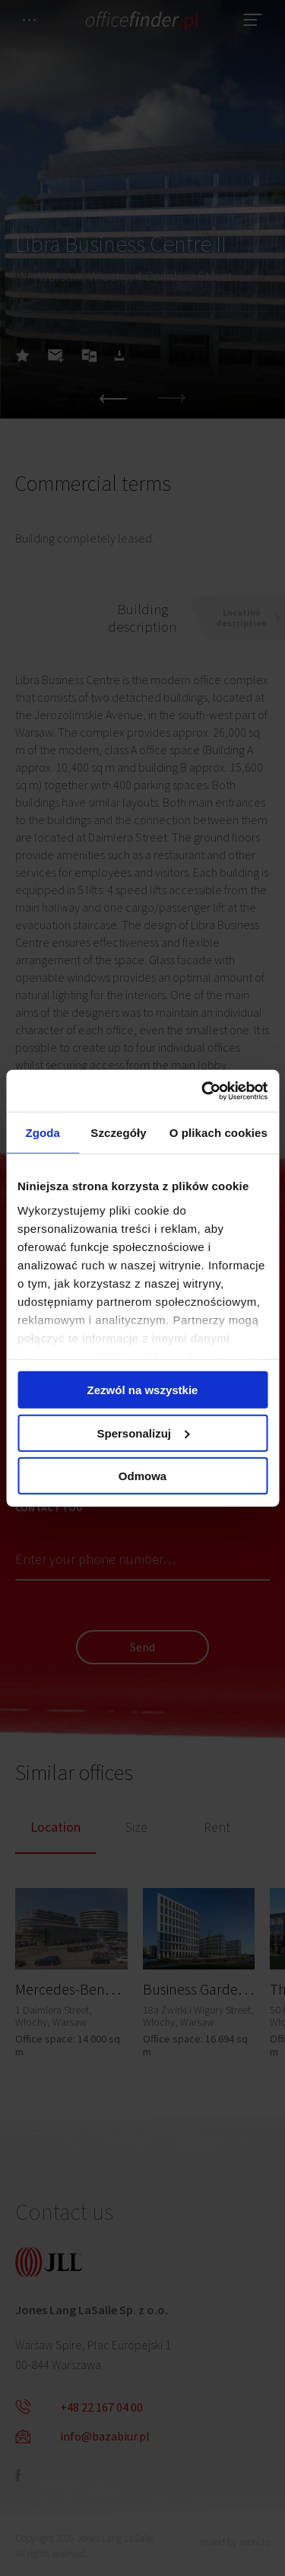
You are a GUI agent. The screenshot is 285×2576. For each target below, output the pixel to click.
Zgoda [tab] (42, 1132)
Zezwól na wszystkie (142, 1390)
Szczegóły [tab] (118, 1132)
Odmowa (142, 1475)
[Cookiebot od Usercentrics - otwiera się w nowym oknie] (203, 1090)
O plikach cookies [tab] (218, 1132)
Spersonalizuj (143, 1432)
